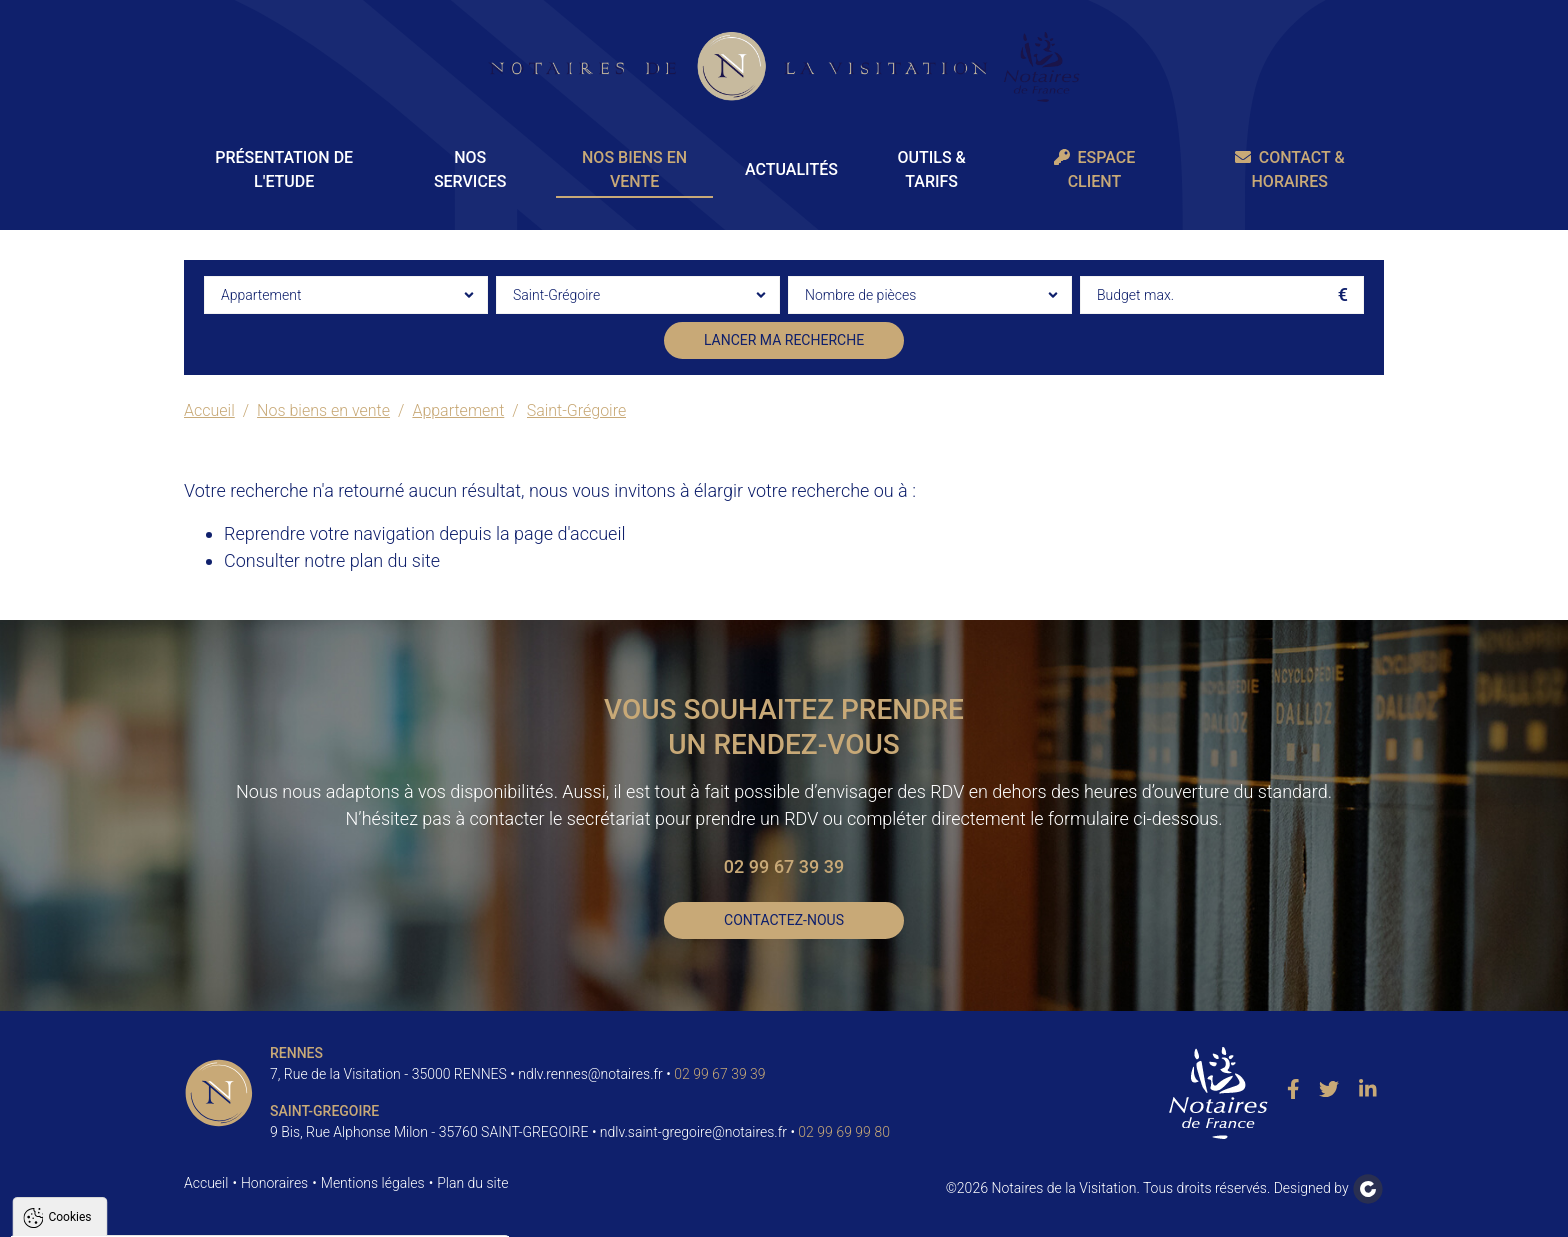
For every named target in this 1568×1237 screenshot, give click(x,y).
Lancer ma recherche (784, 340)
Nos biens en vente (634, 169)
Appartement (458, 410)
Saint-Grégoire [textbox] (556, 295)
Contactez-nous (784, 920)
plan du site (395, 560)
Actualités (791, 169)
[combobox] (346, 295)
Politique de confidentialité (113, 1164)
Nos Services (470, 169)
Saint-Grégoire (577, 410)
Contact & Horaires (1290, 169)
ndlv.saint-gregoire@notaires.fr (693, 1132)
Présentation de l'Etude (284, 169)
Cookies (69, 974)
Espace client (1095, 169)
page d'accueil (569, 533)
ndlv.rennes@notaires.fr (590, 1074)
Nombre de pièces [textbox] (860, 295)
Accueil (209, 410)
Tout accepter (142, 1213)
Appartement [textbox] (261, 295)
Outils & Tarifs (931, 169)
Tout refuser (266, 1213)
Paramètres (384, 1213)
